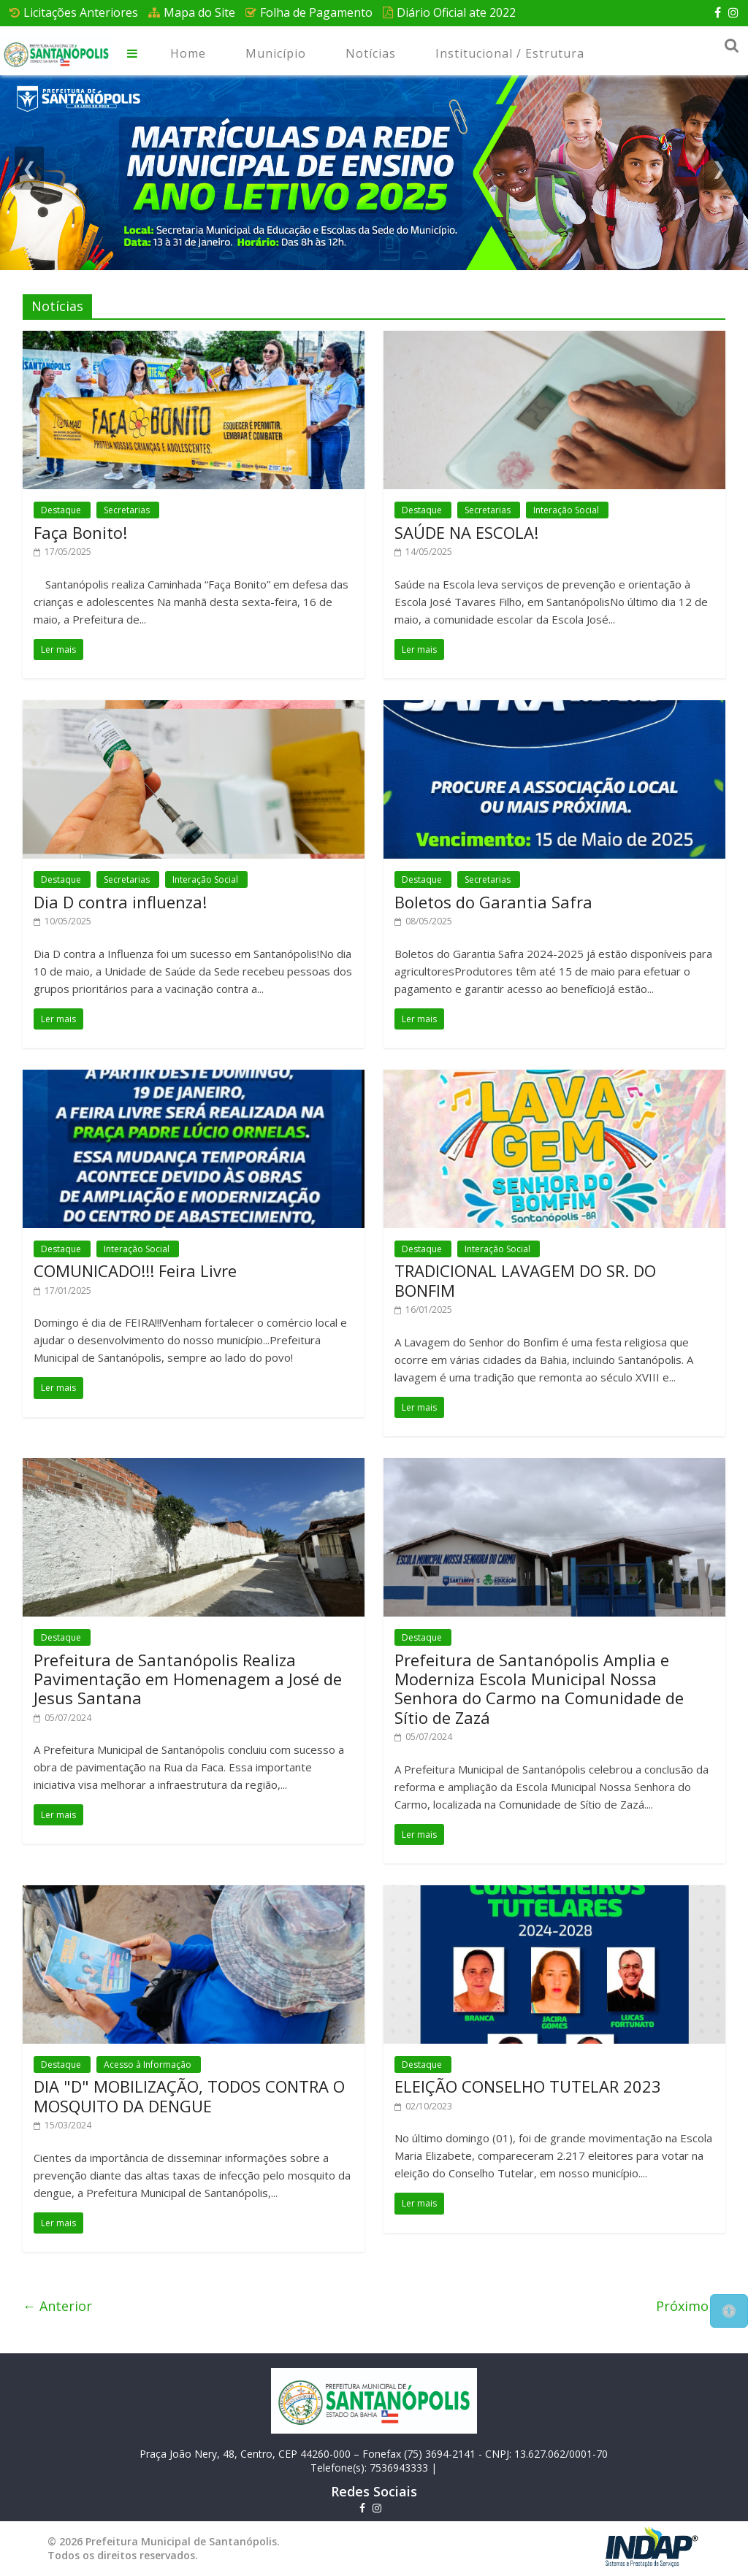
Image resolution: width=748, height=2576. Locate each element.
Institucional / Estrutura (509, 53)
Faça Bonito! (80, 532)
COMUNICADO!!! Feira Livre (135, 1270)
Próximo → (690, 2306)
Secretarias (128, 510)
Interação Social (567, 510)
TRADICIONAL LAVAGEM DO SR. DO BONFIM (525, 1280)
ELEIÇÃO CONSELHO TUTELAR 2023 (527, 2086)
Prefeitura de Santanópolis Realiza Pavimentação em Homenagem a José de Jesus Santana (188, 1679)
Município (275, 53)
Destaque (62, 510)
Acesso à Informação (149, 2064)
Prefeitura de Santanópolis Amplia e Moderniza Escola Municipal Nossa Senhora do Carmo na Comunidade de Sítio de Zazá (539, 1688)
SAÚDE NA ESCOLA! (466, 532)
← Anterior (57, 2306)
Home (188, 53)
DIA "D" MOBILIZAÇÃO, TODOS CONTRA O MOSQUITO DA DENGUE (189, 2095)
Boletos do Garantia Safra (493, 902)
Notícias (371, 53)
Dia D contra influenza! (120, 902)
